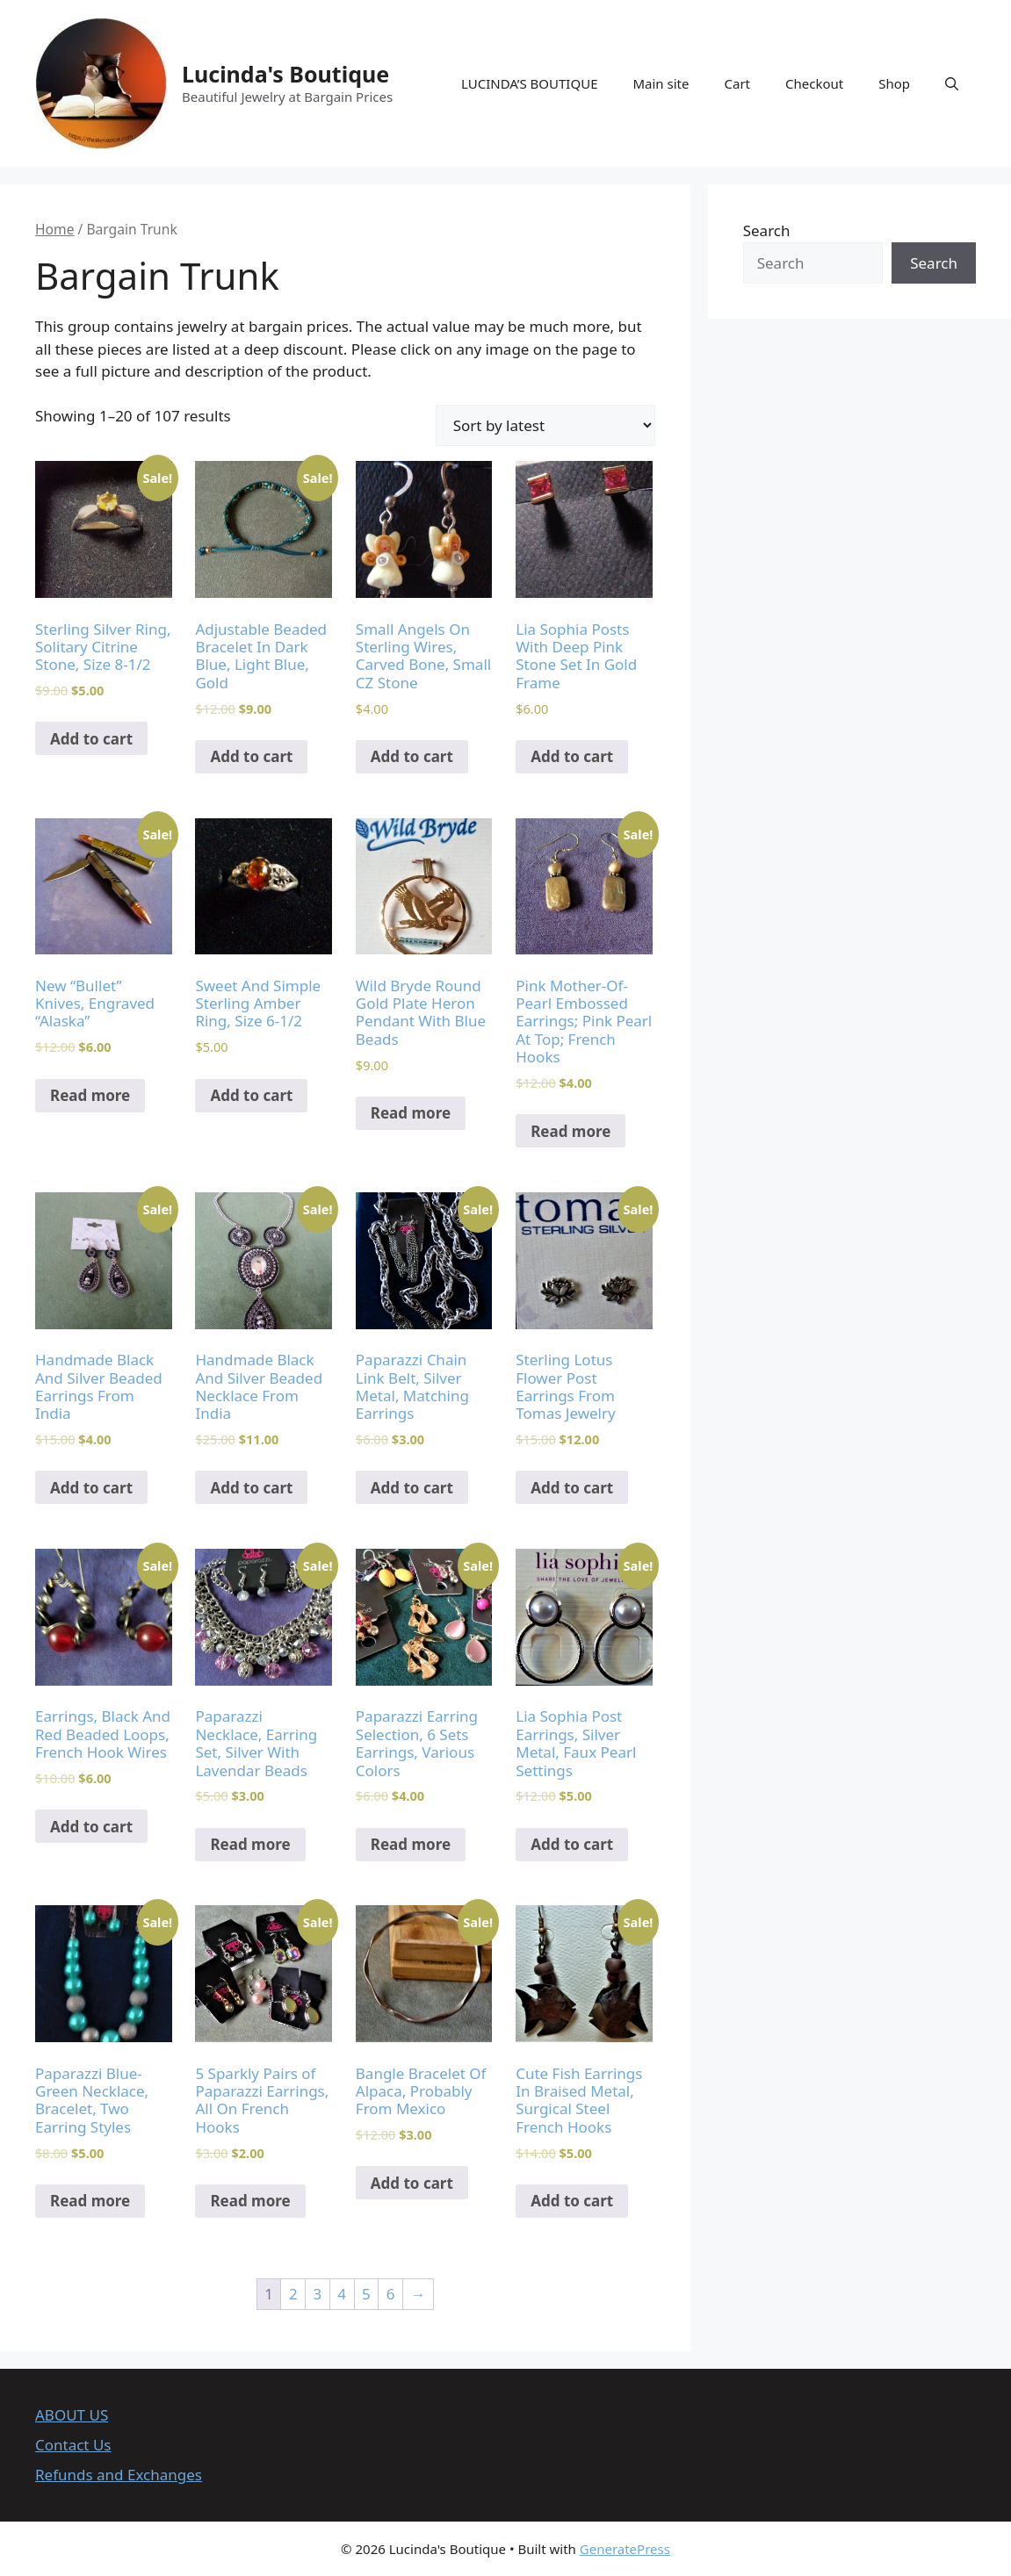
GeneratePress (625, 2549)
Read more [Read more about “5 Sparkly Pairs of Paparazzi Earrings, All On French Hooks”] (250, 2201)
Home (54, 229)
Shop (894, 83)
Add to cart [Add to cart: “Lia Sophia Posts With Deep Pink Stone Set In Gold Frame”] (572, 756)
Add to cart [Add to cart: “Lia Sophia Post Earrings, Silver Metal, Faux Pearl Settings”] (572, 1844)
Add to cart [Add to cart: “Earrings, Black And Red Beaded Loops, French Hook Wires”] (91, 1827)
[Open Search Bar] (952, 83)
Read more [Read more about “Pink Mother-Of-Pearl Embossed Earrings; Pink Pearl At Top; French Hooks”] (570, 1131)
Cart (737, 83)
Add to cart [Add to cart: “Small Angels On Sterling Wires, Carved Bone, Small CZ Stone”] (412, 756)
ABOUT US (71, 2415)
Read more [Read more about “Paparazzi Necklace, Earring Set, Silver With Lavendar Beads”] (250, 1844)
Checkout (814, 83)
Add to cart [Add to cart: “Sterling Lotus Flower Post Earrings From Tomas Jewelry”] (572, 1488)
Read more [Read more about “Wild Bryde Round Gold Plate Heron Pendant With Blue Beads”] (411, 1113)
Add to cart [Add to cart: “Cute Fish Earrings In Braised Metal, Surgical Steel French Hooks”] (572, 2201)
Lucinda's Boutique (285, 74)
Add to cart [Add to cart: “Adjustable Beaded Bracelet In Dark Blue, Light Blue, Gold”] (251, 756)
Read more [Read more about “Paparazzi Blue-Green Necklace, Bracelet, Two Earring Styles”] (90, 2201)
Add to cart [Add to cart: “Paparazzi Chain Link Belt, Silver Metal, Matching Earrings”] (412, 1488)
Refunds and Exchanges (118, 2474)
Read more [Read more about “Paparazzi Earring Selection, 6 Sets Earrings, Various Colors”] (411, 1844)
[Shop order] (545, 425)
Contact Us (73, 2445)
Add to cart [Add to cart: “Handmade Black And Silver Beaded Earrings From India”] (91, 1488)
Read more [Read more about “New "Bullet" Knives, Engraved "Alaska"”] (90, 1095)
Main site (660, 83)
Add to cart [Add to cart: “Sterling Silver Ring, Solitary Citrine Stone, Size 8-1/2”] (91, 739)
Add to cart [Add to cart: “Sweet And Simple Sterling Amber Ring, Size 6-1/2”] (251, 1095)
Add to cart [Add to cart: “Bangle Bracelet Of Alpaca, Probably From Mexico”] (412, 2183)
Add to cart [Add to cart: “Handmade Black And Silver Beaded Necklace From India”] (251, 1488)
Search (767, 230)
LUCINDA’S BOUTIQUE (529, 83)
